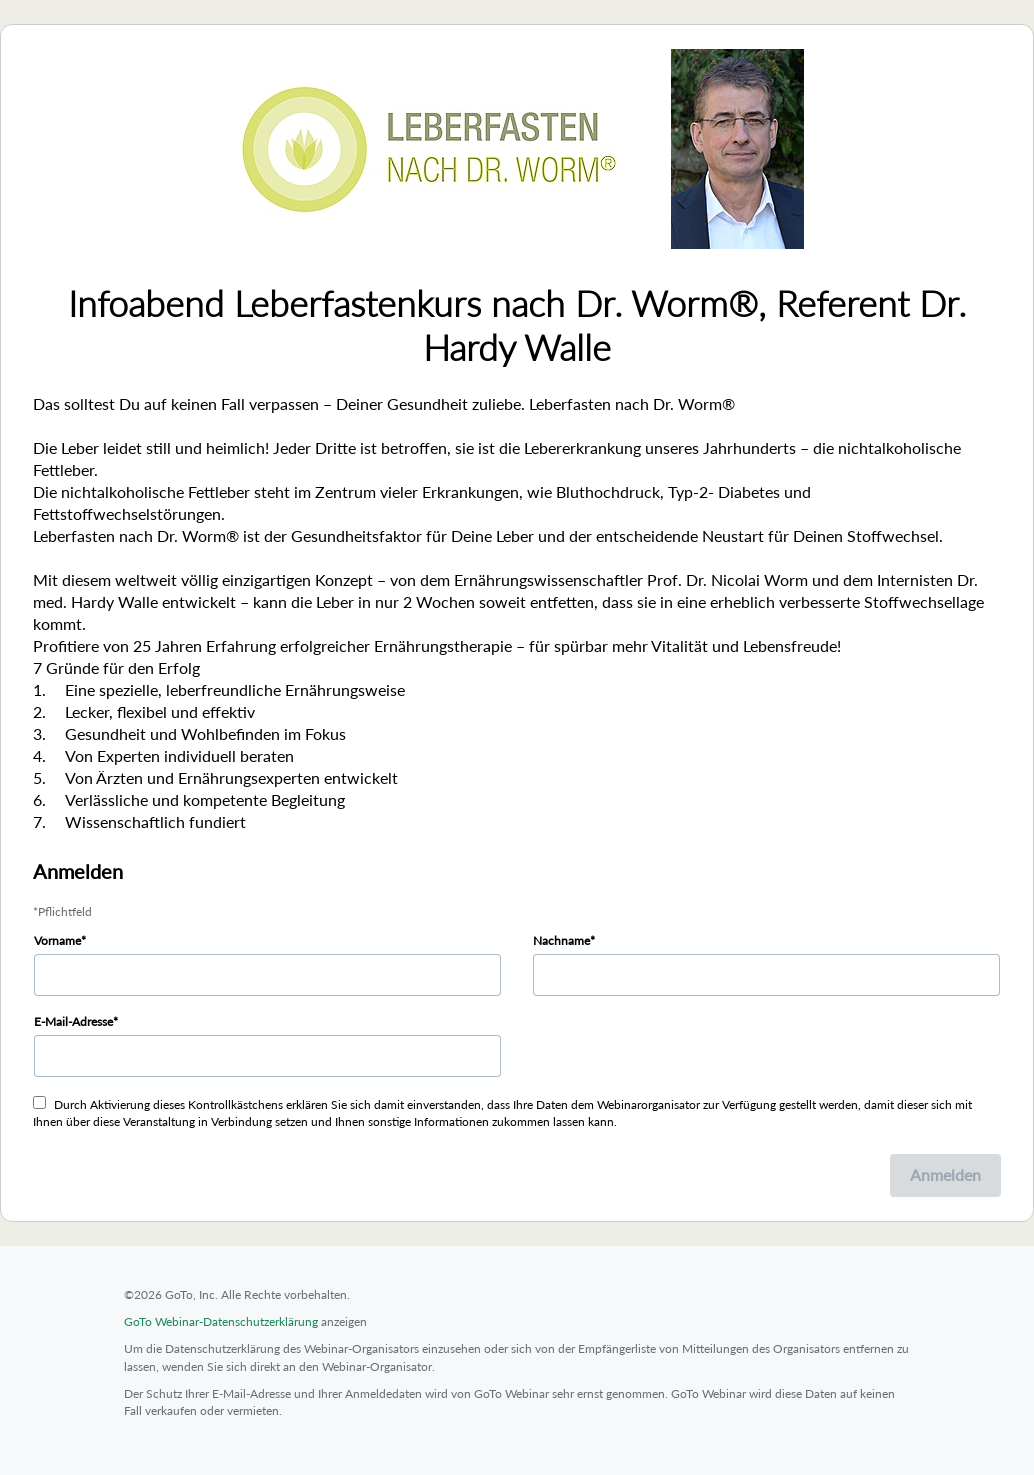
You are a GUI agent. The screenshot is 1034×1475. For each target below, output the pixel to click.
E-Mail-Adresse (73, 1021)
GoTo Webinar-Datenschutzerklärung (221, 1321)
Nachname (561, 940)
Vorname (57, 940)
